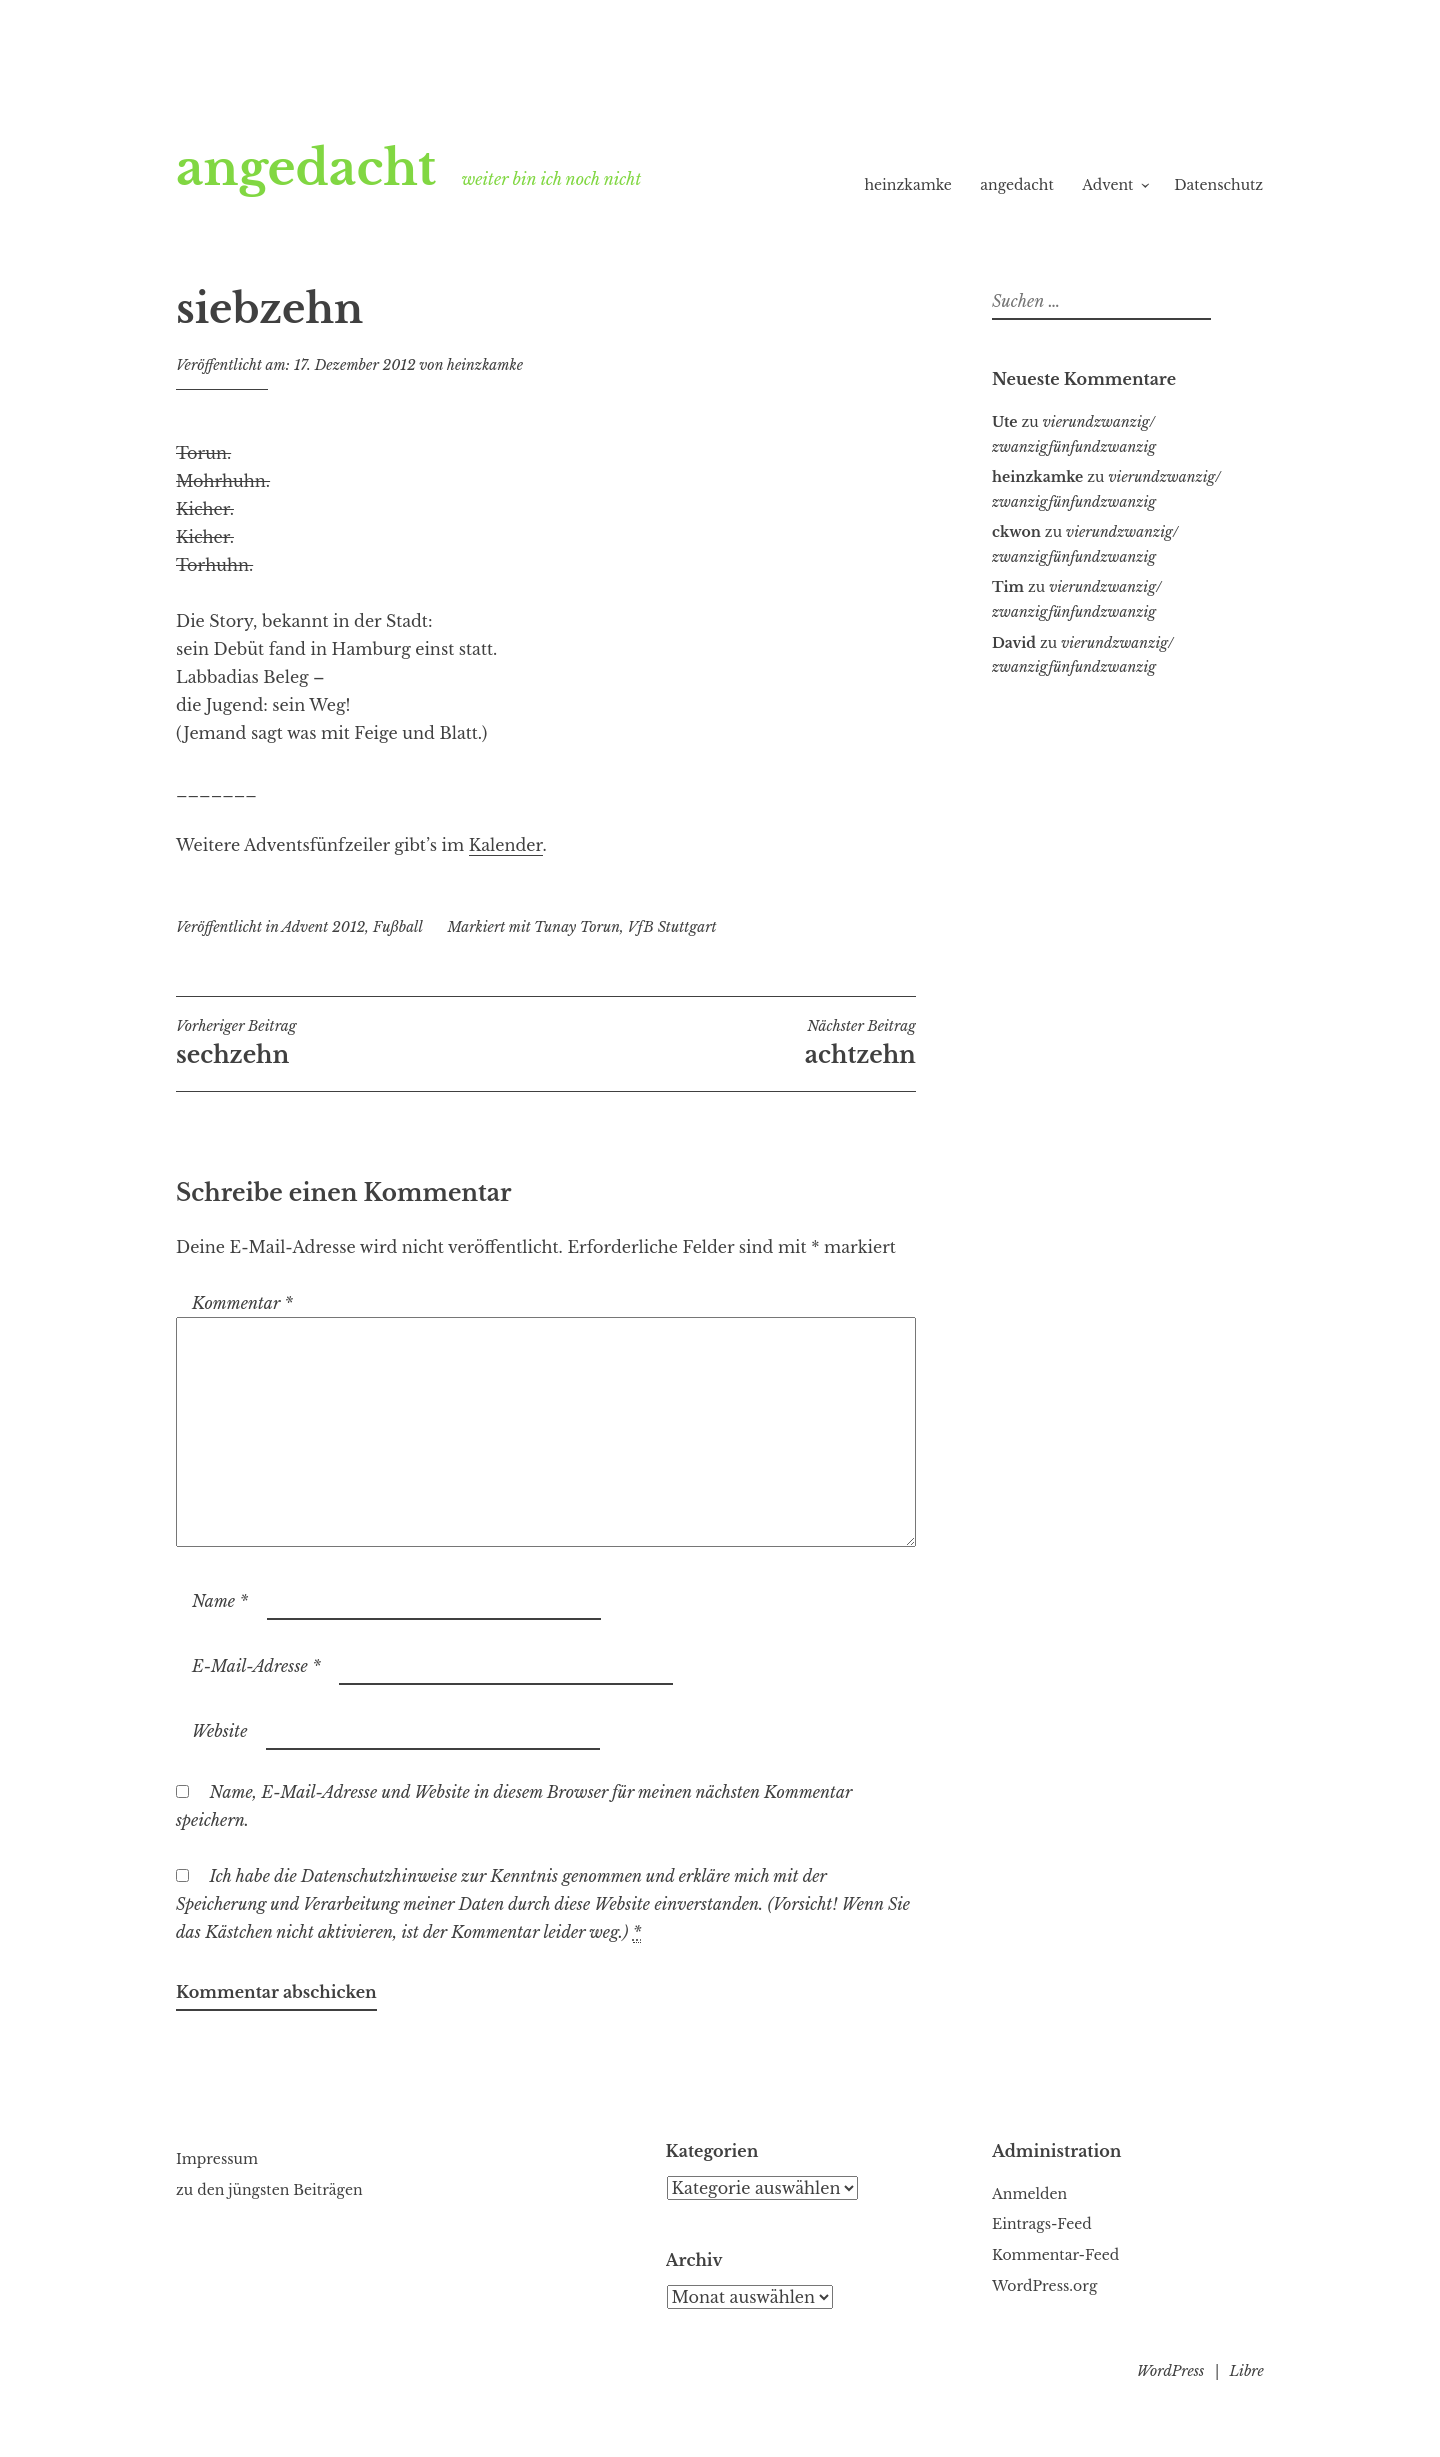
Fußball (398, 927)
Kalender (506, 845)
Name (220, 1601)
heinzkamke (907, 185)
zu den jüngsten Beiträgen (269, 2190)
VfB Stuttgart (672, 927)
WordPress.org (1044, 2286)
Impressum (217, 2159)
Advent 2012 (324, 927)
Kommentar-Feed (1055, 2255)
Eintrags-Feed (1042, 2224)
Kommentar (242, 1303)
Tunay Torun (577, 927)
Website (219, 1731)
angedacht (306, 168)
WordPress (1171, 2371)
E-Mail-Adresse (256, 1666)
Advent (1107, 185)
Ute (1005, 422)
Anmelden (1029, 2194)
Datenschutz (1218, 185)
